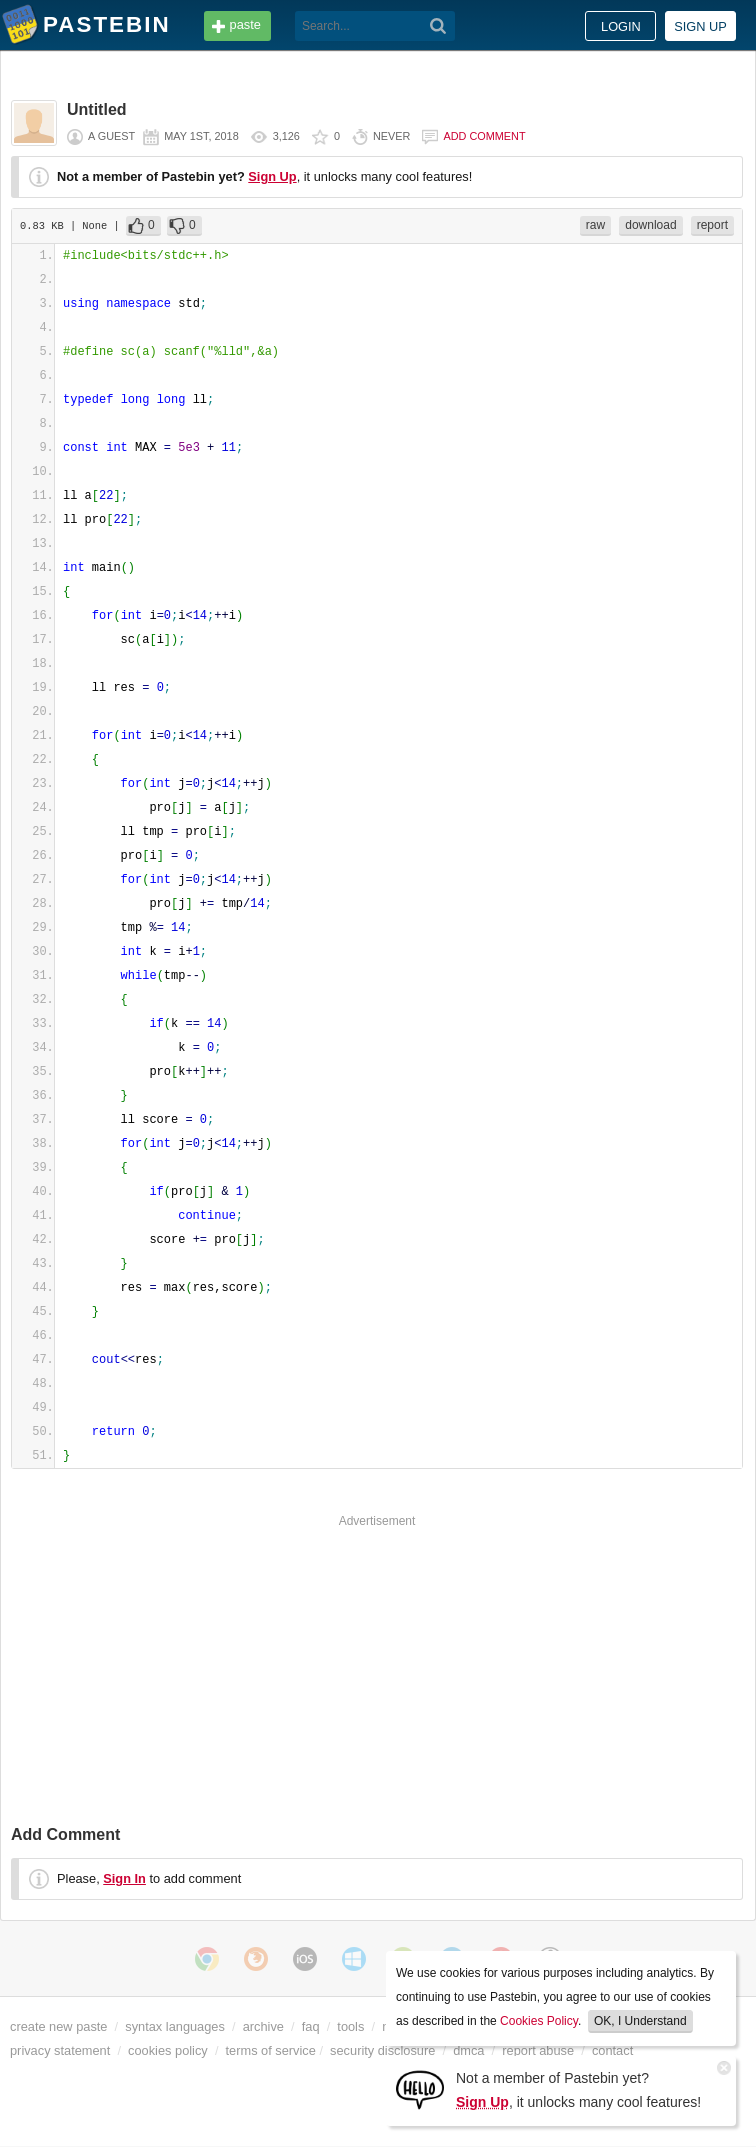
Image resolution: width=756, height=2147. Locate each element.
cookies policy (168, 2050)
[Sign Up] (420, 2088)
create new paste (58, 2026)
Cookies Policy (539, 2021)
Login (621, 26)
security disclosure (382, 2050)
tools (350, 2026)
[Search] (438, 26)
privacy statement (60, 2050)
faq (311, 2026)
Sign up (700, 26)
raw (595, 225)
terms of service (271, 2050)
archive (263, 2026)
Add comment (484, 136)
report (712, 225)
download (650, 225)
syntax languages (175, 2026)
